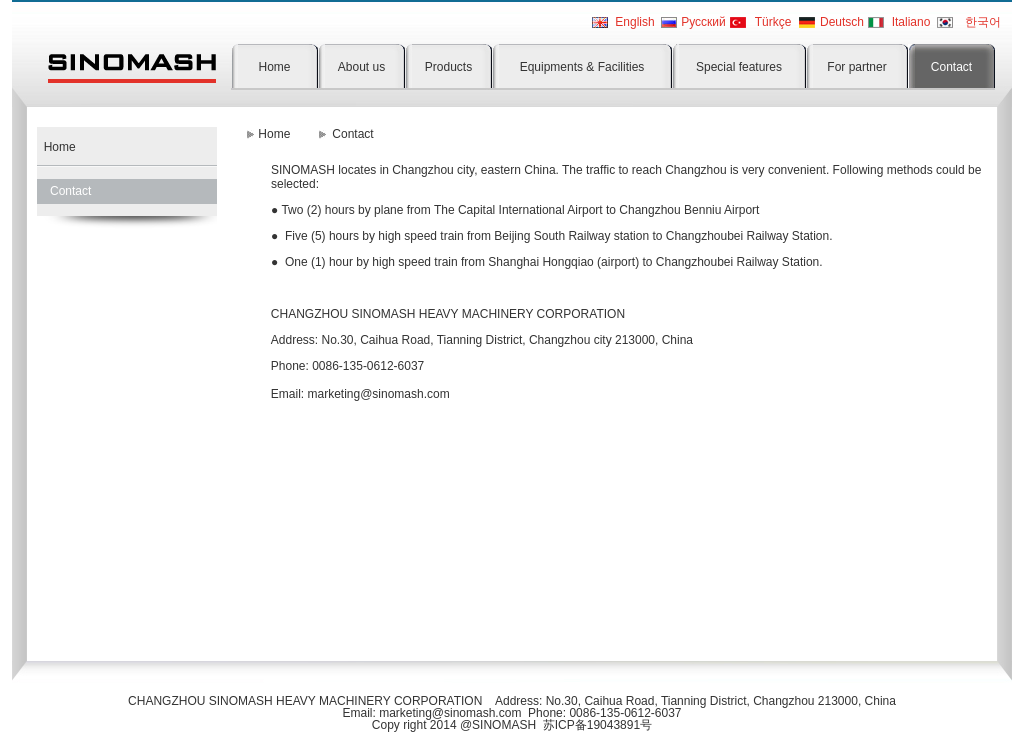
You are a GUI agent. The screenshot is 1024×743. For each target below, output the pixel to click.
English (634, 22)
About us (361, 67)
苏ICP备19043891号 (597, 725)
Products (448, 67)
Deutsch (842, 22)
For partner (856, 67)
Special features (739, 67)
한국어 (983, 22)
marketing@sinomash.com (378, 394)
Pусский (703, 22)
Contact (951, 67)
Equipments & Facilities (582, 67)
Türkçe (773, 22)
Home (274, 67)
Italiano (911, 22)
